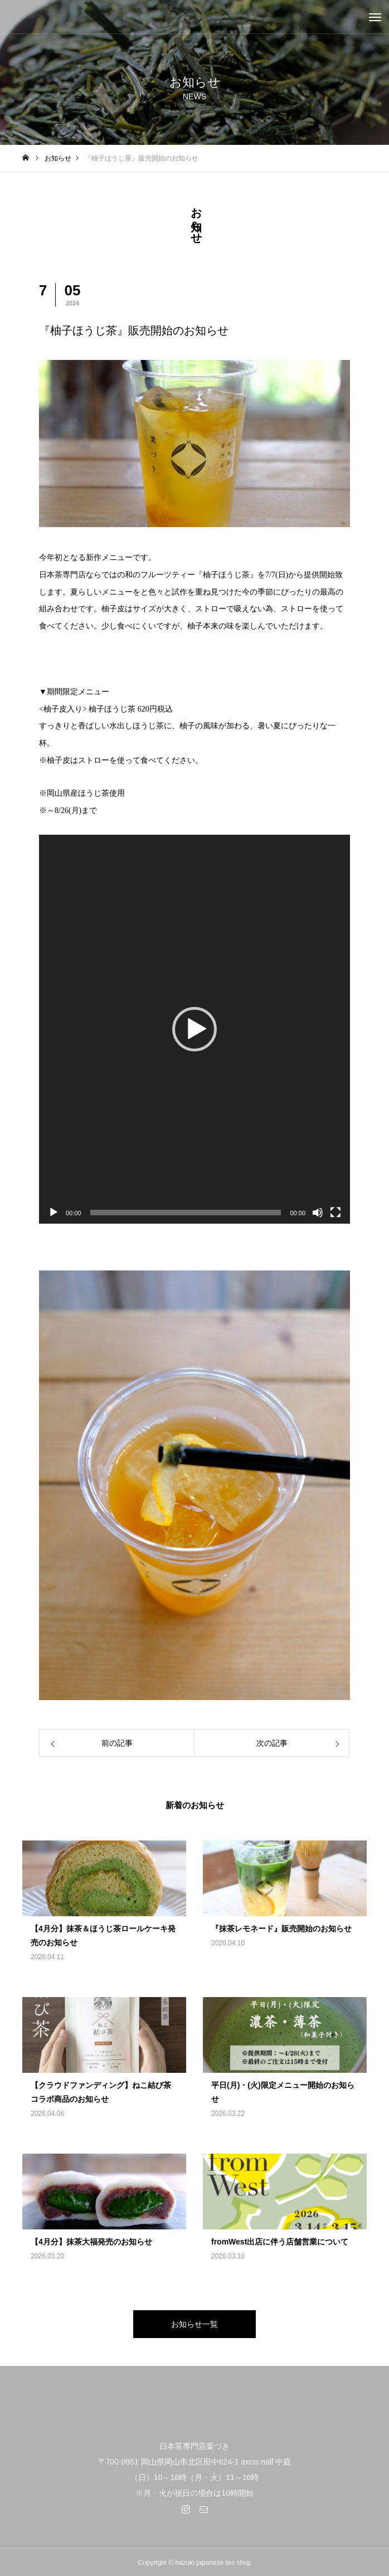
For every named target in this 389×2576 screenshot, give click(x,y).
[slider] (185, 1212)
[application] (194, 1029)
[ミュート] (317, 1212)
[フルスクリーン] (335, 1212)
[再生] (53, 1212)
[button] (194, 1029)
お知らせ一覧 (194, 2324)
